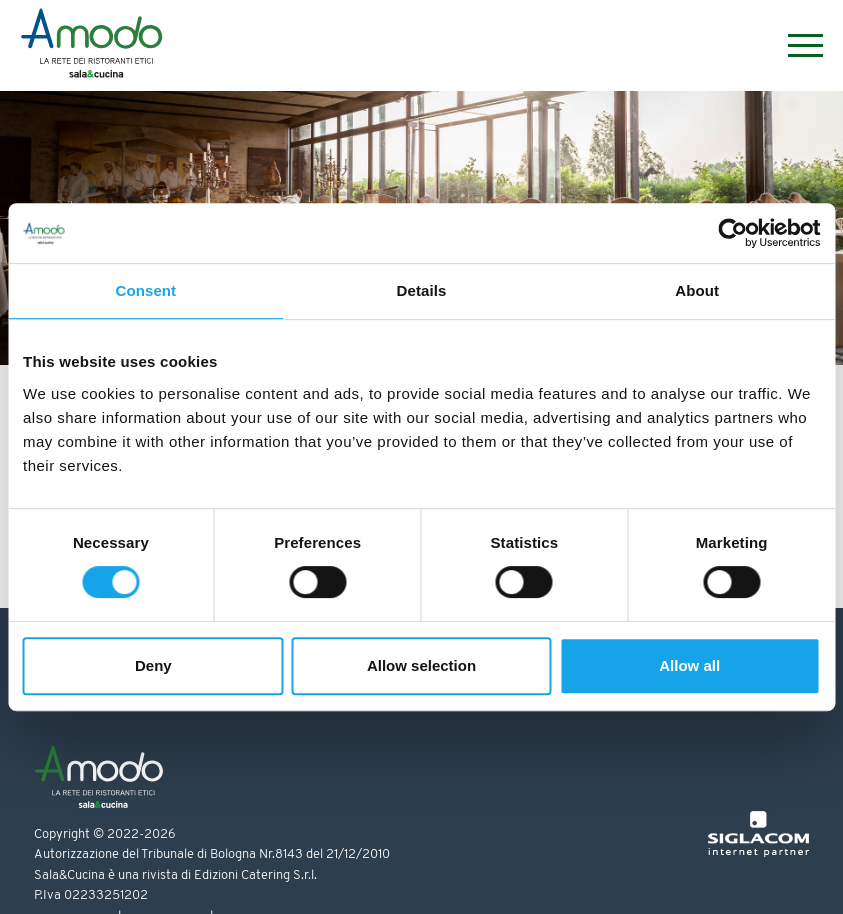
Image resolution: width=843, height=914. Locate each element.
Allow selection (421, 665)
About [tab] (697, 290)
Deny (153, 665)
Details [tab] (422, 290)
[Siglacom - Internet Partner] (758, 853)
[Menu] (795, 45)
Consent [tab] (145, 290)
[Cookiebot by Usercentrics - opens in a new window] (732, 233)
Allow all (689, 665)
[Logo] (91, 46)
